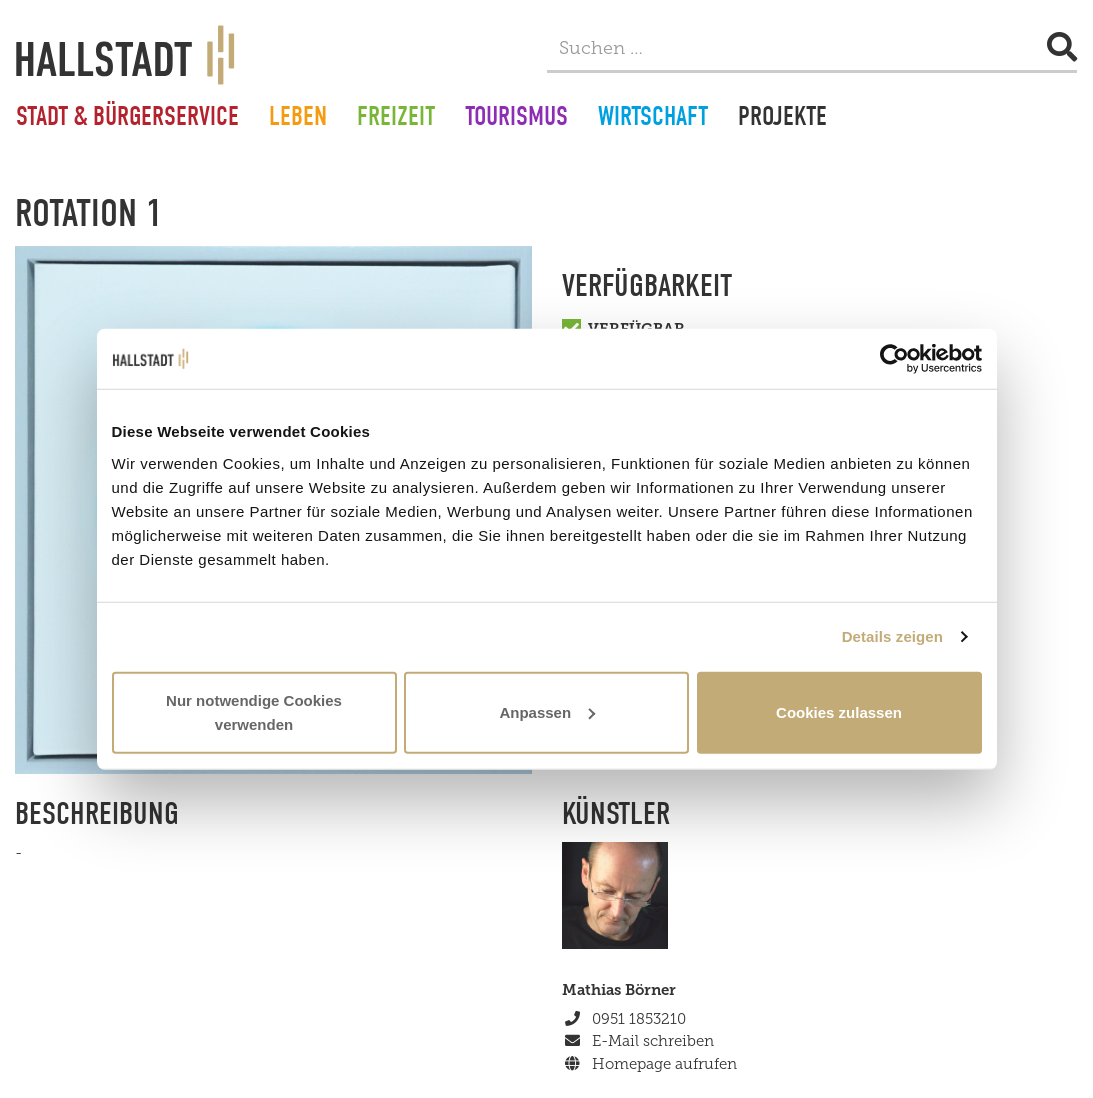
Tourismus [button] (516, 119)
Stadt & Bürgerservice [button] (127, 119)
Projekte (782, 119)
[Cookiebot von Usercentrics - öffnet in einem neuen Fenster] (894, 359)
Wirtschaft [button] (653, 119)
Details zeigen (892, 636)
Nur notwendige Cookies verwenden (254, 711)
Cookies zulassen (839, 711)
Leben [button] (298, 119)
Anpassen (547, 711)
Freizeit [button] (396, 119)
